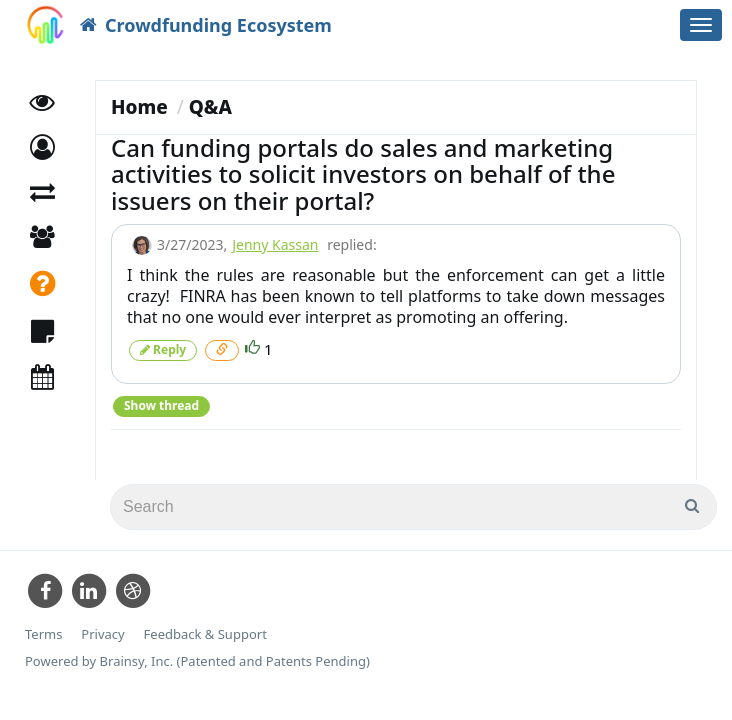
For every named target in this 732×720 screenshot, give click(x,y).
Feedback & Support (205, 634)
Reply (163, 349)
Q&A (210, 107)
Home (139, 107)
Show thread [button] (161, 405)
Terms (43, 634)
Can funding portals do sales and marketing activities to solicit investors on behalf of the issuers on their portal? (363, 174)
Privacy (102, 634)
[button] (42, 147)
